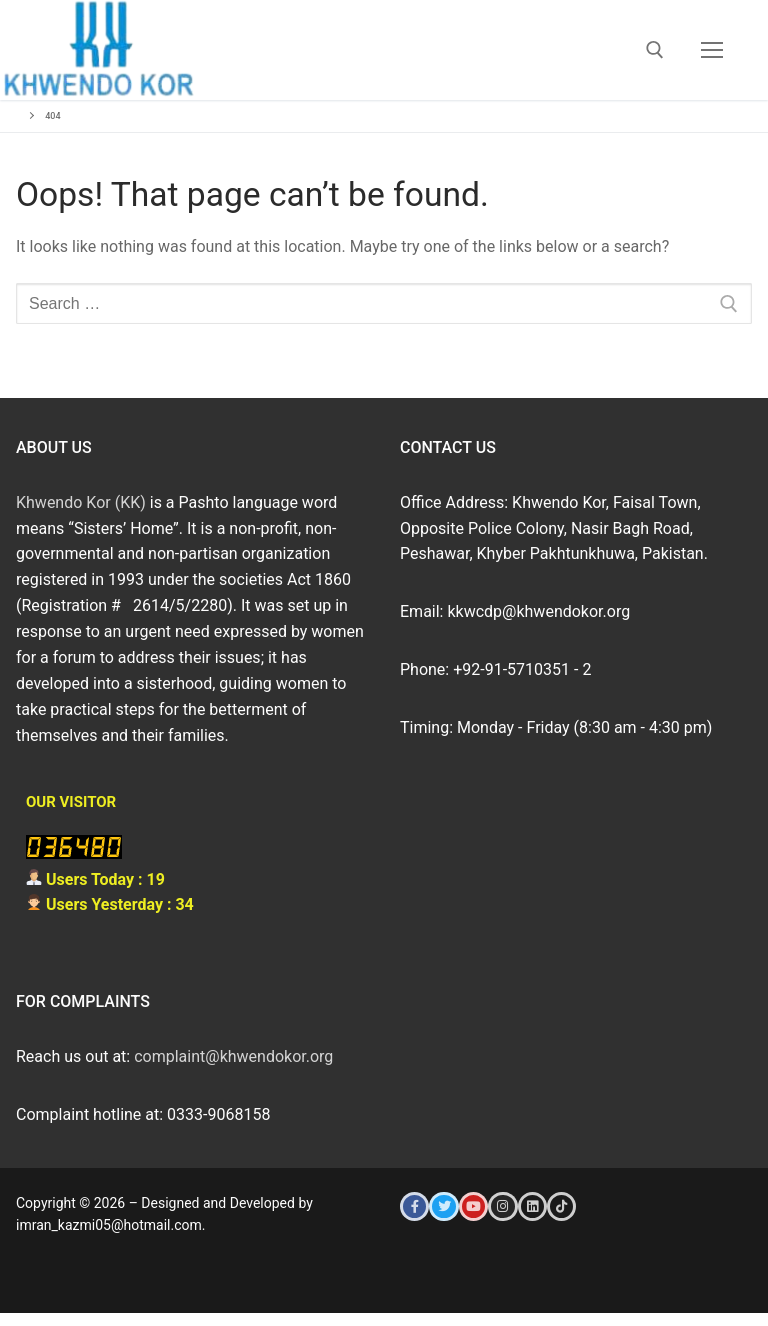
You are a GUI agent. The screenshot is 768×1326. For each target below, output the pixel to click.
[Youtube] (473, 1206)
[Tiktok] (561, 1206)
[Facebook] (414, 1206)
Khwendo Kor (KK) (81, 502)
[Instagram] (502, 1206)
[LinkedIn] (532, 1206)
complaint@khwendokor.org (233, 1056)
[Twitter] (443, 1206)
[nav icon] (712, 50)
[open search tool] (655, 50)
